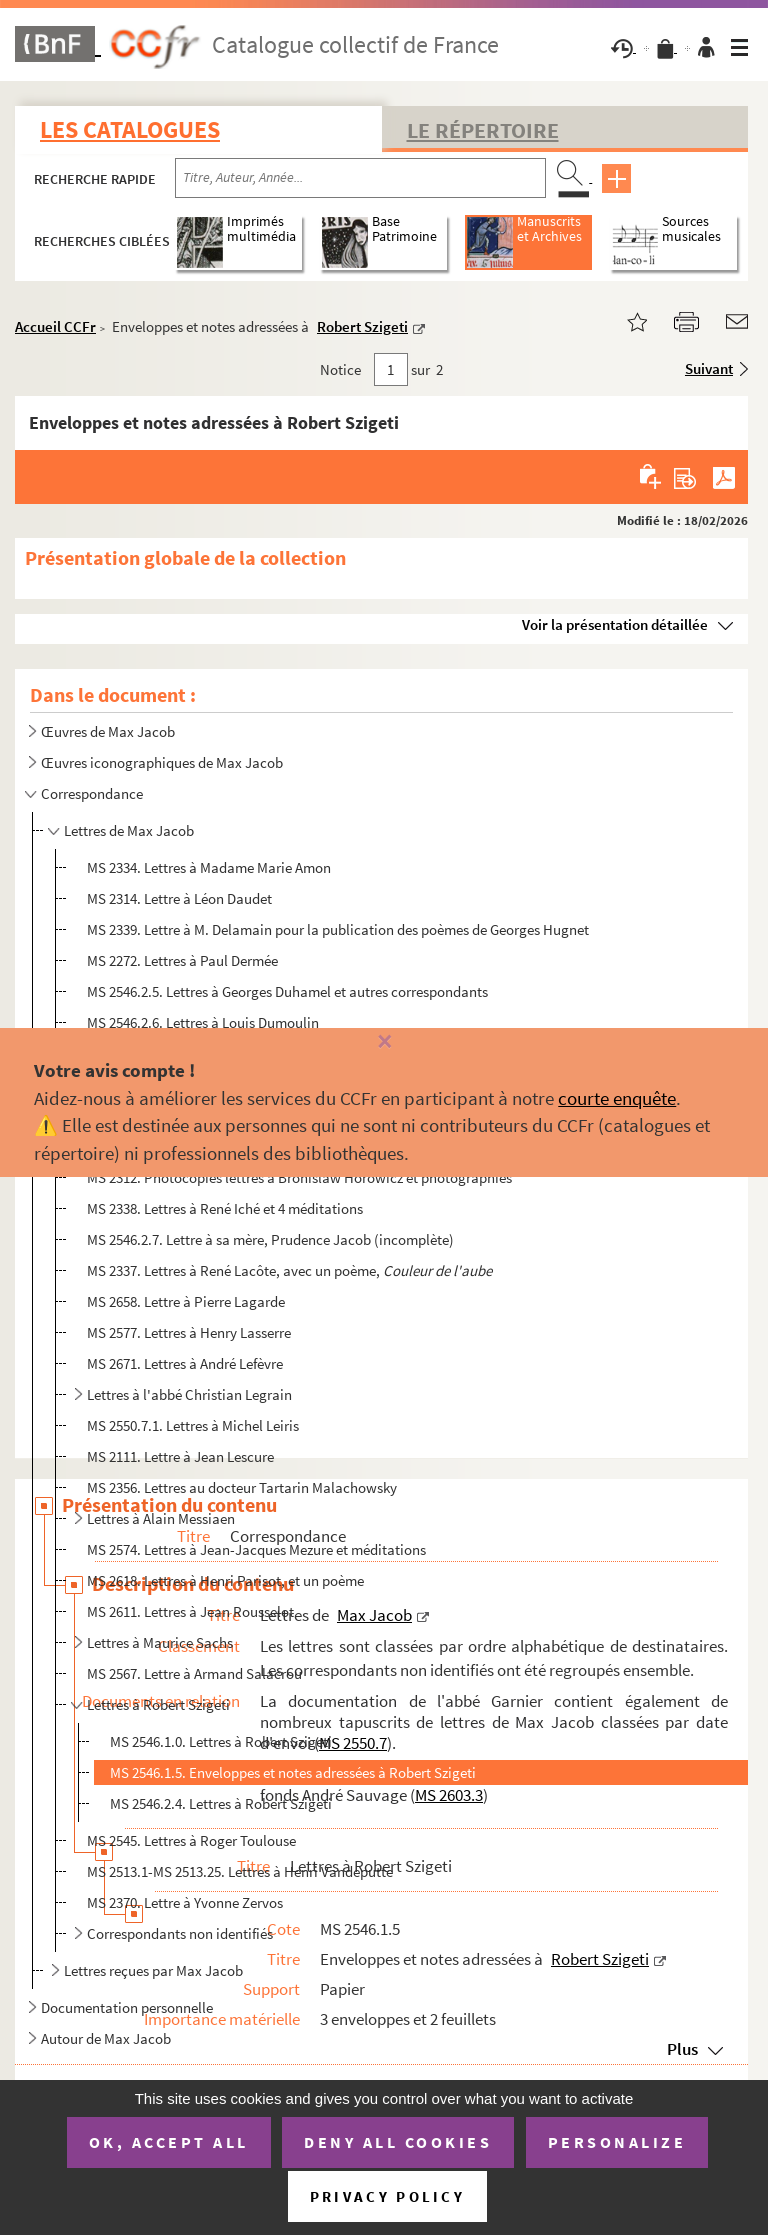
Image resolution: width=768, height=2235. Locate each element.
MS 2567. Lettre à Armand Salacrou (194, 1673)
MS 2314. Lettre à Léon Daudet (179, 898)
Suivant (709, 368)
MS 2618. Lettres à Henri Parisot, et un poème (225, 1580)
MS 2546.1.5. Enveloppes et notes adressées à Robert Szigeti (293, 1772)
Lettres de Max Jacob (129, 830)
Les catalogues (130, 129)
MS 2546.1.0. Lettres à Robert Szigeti (221, 1741)
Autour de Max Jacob (106, 2038)
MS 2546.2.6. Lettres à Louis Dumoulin (203, 1022)
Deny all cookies (398, 2142)
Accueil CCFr (55, 326)
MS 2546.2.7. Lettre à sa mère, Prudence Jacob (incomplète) (270, 1239)
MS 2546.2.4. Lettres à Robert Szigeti (221, 1803)
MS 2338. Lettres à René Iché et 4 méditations (225, 1208)
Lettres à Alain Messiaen (161, 1518)
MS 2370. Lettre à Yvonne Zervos (185, 1902)
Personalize (617, 2142)
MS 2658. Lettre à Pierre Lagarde (186, 1301)
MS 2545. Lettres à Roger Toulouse (191, 1840)
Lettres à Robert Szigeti (158, 1704)
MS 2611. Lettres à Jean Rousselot (190, 1611)
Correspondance (92, 793)
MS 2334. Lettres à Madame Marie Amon (209, 867)
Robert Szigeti (362, 326)
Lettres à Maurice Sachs (160, 1642)
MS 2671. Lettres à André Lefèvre (185, 1363)
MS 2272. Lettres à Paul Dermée (182, 960)
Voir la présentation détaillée (615, 624)
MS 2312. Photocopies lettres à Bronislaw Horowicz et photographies (299, 1177)
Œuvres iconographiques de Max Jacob (162, 762)
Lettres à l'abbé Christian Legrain (189, 1394)
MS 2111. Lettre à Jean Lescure (180, 1456)
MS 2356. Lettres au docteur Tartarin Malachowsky (242, 1487)
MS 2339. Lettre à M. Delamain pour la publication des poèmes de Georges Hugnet (338, 929)
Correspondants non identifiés (180, 1933)
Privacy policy (387, 2196)
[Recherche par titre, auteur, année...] (360, 178)
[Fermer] (383, 1042)
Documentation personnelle (127, 2007)
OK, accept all (169, 2142)
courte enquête (617, 1098)
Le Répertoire (483, 130)
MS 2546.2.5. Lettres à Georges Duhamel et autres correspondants (287, 991)
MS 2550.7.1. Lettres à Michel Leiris (193, 1425)
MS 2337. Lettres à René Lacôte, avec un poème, (289, 1270)
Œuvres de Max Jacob (108, 731)
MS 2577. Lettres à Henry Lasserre (189, 1332)
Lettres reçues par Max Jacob (153, 1970)
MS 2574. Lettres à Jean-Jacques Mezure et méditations (256, 1549)
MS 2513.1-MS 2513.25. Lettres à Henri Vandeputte (240, 1871)
